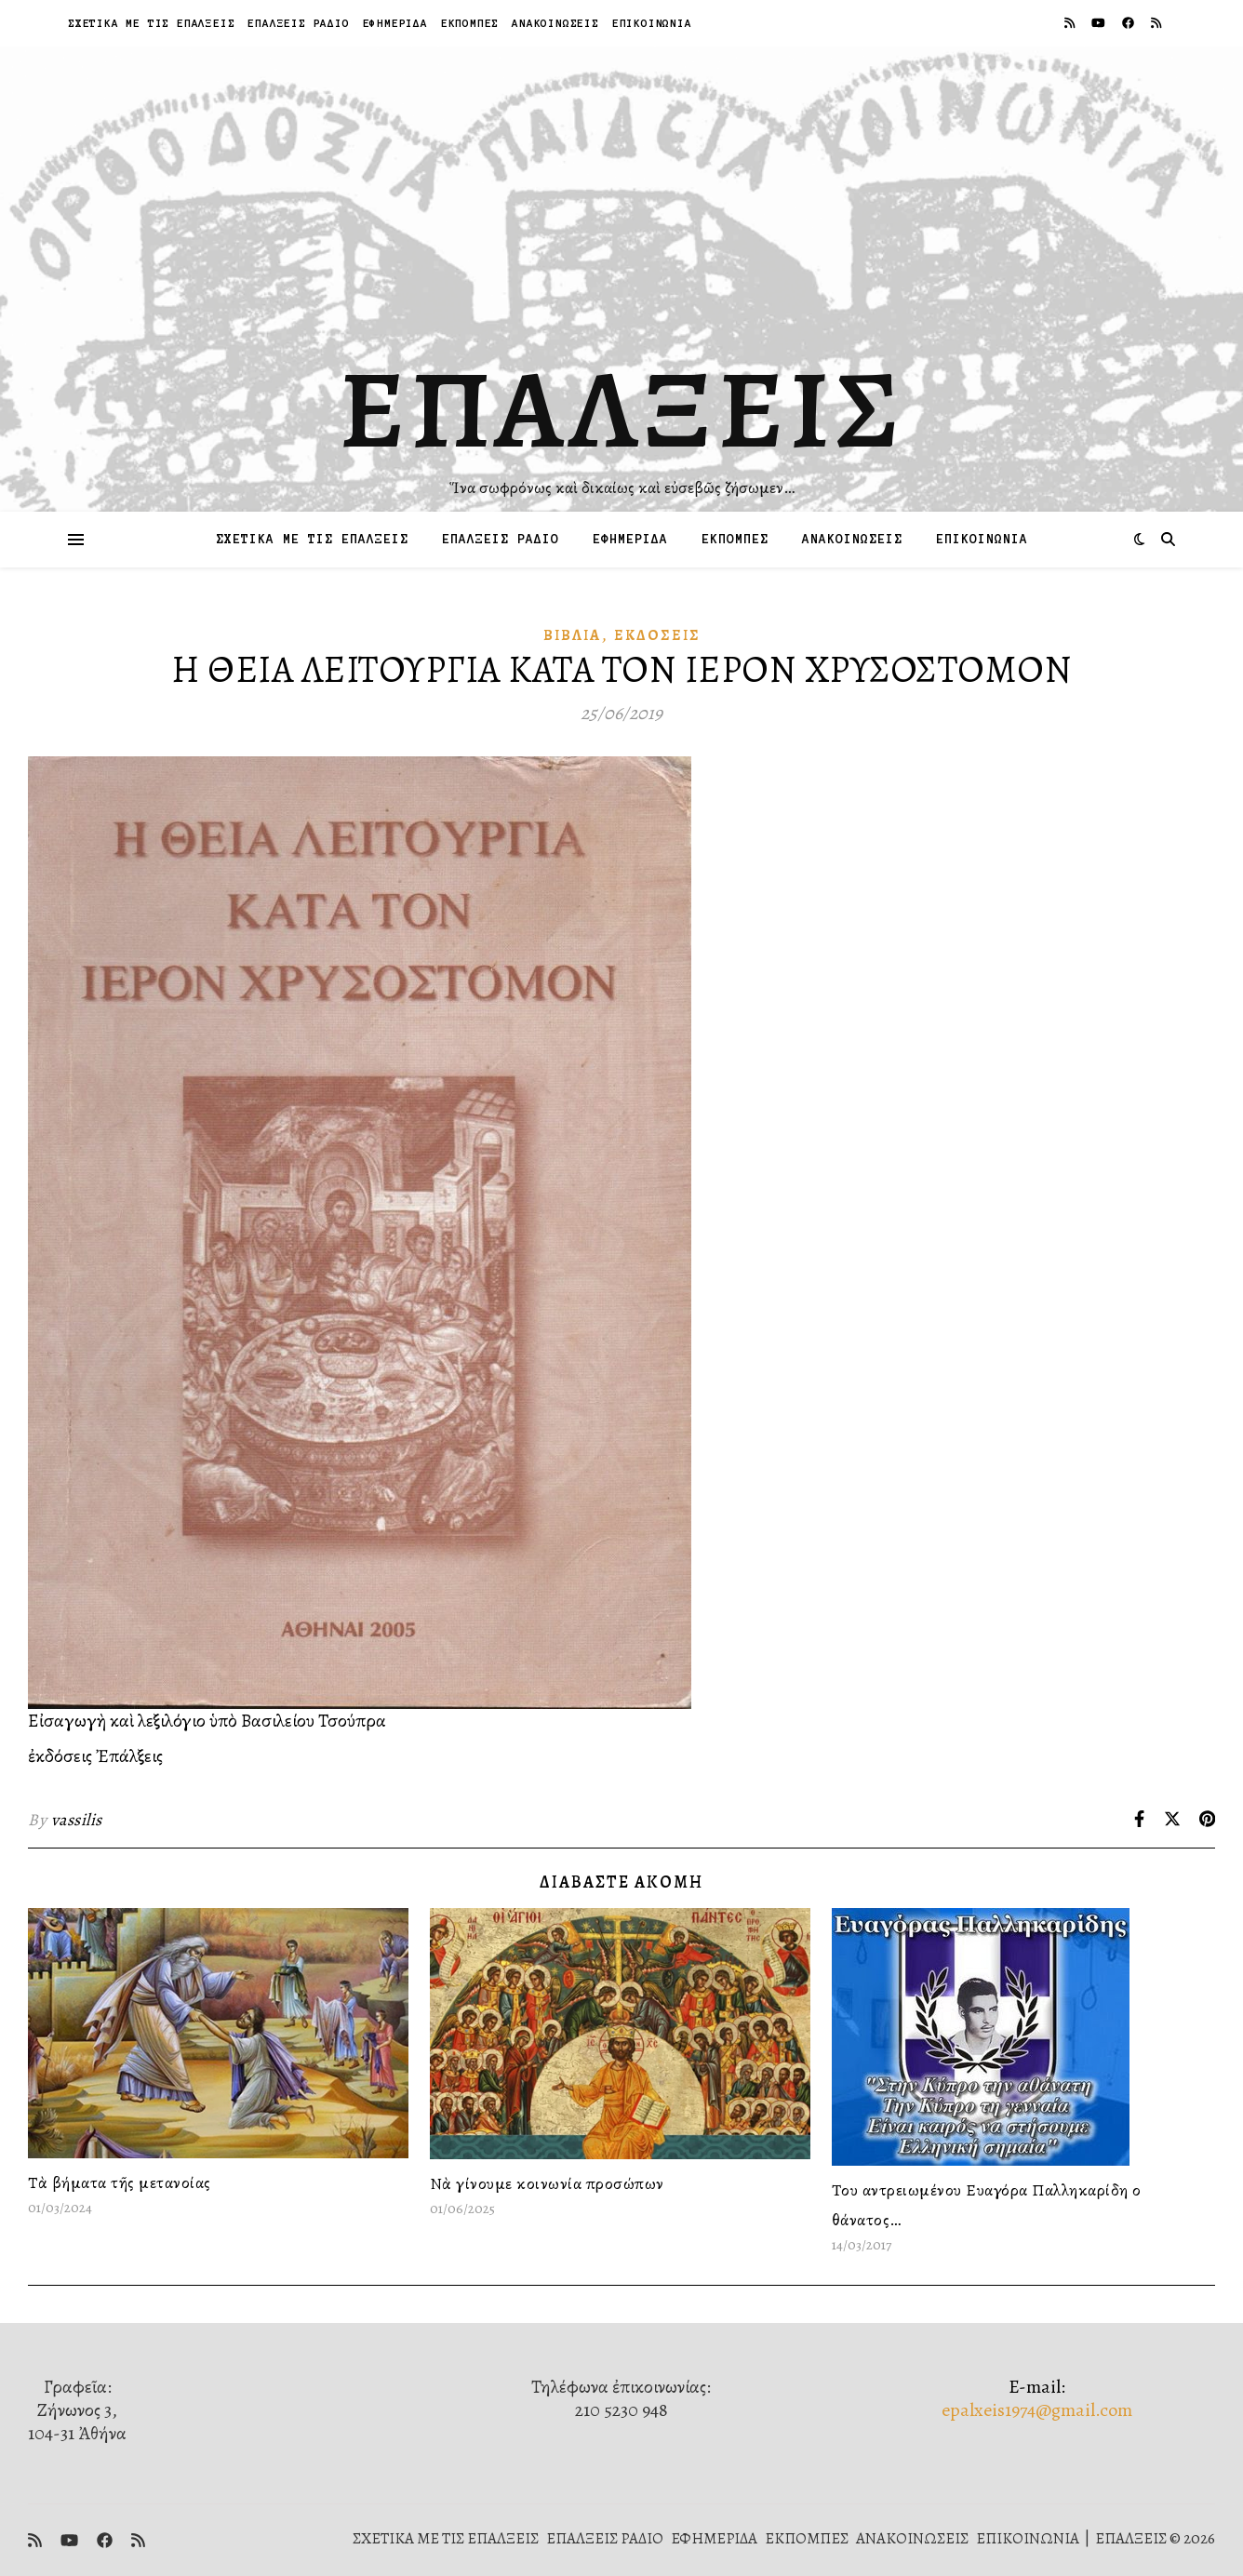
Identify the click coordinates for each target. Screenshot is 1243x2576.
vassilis (76, 1820)
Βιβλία (572, 635)
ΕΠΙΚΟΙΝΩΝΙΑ (652, 23)
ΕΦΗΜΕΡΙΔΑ (395, 23)
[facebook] (1129, 23)
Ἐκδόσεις (657, 635)
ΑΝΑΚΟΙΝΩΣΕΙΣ (555, 23)
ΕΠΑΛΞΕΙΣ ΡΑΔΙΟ (298, 23)
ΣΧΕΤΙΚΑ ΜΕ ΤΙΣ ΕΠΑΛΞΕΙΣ (151, 23)
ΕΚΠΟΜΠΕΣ (470, 23)
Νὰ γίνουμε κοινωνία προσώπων (547, 2183)
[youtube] (1099, 23)
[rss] (1070, 23)
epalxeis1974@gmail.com (1037, 2410)
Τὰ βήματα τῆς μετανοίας (119, 2182)
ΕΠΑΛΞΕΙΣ (622, 409)
